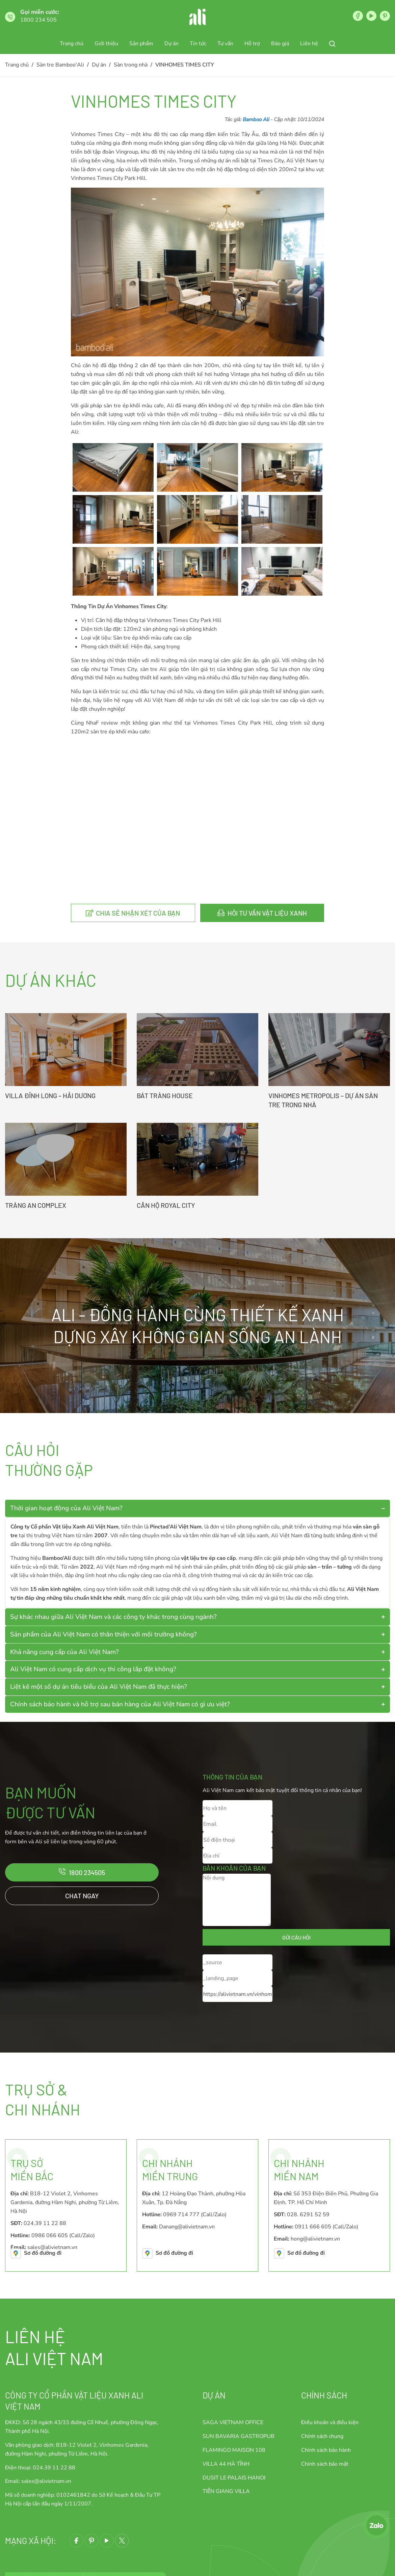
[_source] (237, 1962)
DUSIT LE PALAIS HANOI (234, 2478)
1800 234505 (87, 1872)
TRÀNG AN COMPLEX (35, 1205)
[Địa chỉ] (237, 1856)
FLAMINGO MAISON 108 (234, 2450)
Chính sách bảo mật (324, 2464)
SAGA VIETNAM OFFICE (233, 2422)
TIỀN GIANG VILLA (226, 2491)
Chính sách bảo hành (326, 2450)
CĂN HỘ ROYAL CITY (166, 1205)
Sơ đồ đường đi (42, 2253)
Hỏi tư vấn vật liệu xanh (267, 913)
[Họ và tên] (237, 1808)
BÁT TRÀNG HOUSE (165, 1095)
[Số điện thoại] (237, 1840)
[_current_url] (237, 1994)
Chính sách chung (322, 2436)
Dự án (214, 2395)
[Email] (237, 1824)
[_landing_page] (237, 1978)
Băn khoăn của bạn (234, 1868)
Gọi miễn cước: (39, 12)
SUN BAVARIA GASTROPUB (238, 2436)
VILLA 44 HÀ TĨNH (226, 2464)
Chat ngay (82, 1896)
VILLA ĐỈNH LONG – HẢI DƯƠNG (50, 1095)
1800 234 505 (38, 20)
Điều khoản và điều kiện (330, 2422)
